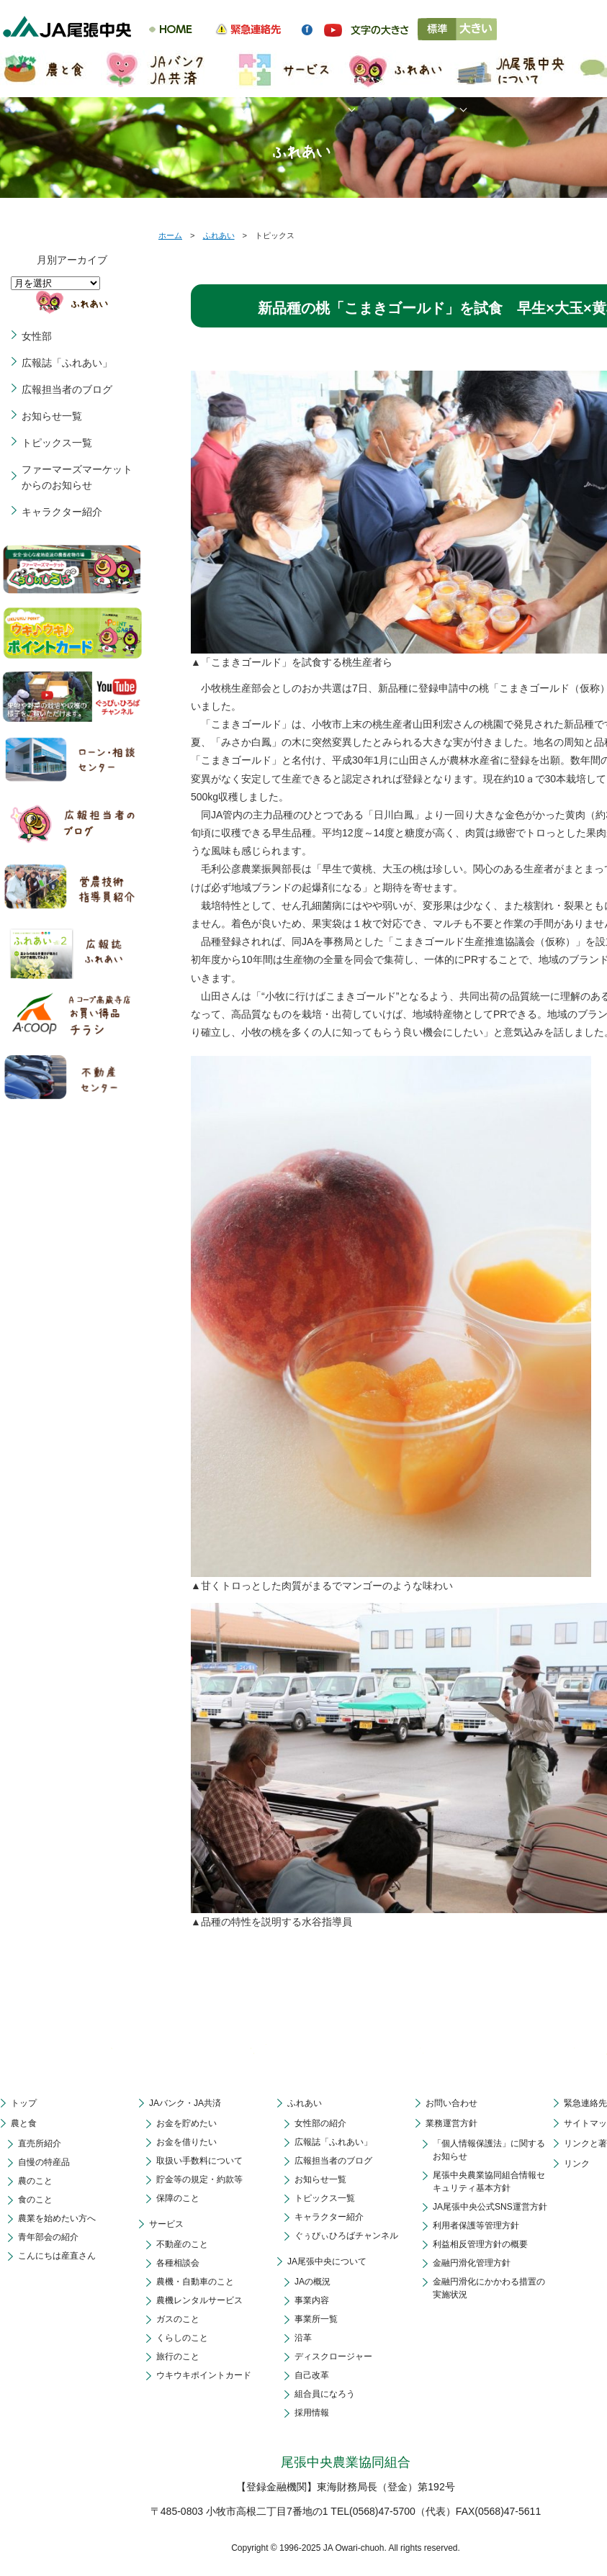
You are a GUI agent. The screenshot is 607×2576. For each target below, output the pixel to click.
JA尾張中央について (327, 2261)
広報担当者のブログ (67, 389)
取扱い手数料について (199, 2161)
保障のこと (177, 2198)
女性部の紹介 (320, 2123)
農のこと (35, 2181)
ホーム (170, 235)
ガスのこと (177, 2319)
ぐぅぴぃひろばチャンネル (346, 2236)
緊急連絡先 (585, 2103)
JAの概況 (312, 2282)
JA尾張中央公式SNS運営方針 (490, 2207)
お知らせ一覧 (52, 416)
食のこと (35, 2200)
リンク (577, 2164)
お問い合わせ (451, 2103)
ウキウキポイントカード (203, 2375)
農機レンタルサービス (199, 2300)
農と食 (24, 2123)
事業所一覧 (316, 2319)
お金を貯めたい (186, 2123)
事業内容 (311, 2300)
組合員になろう (324, 2394)
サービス (166, 2224)
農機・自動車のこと (195, 2282)
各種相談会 (177, 2263)
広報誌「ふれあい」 (67, 363)
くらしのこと (182, 2338)
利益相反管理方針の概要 (480, 2244)
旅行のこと (177, 2356)
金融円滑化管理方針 (472, 2263)
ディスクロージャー (333, 2356)
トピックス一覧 (57, 442)
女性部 (37, 336)
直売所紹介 (39, 2143)
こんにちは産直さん (57, 2256)
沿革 (303, 2338)
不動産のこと (182, 2244)
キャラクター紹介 (62, 512)
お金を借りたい (186, 2142)
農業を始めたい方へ (57, 2218)
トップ (24, 2103)
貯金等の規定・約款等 (199, 2179)
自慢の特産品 (44, 2162)
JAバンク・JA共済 (185, 2103)
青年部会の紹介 (48, 2237)
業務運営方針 (451, 2123)
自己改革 (311, 2375)
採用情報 (311, 2413)
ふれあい (219, 235)
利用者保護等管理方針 (476, 2225)
